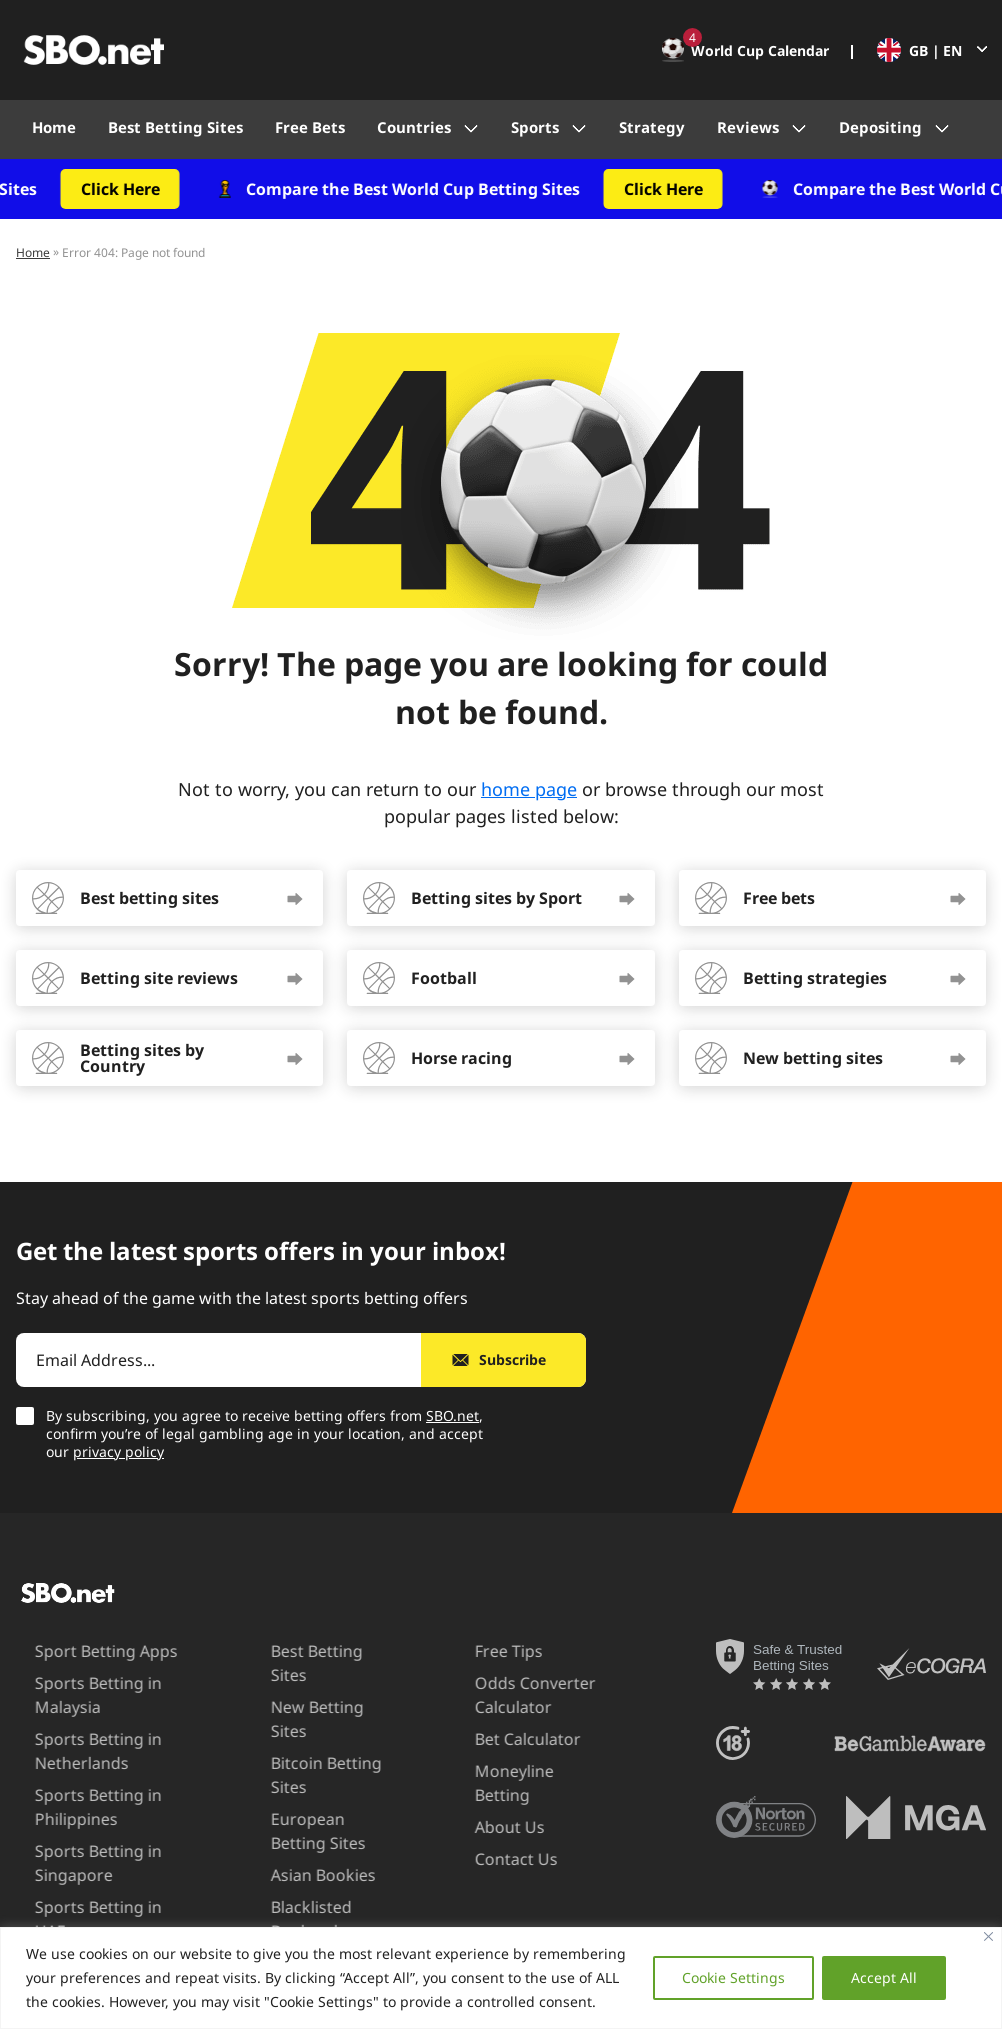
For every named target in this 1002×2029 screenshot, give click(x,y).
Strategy (652, 127)
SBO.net (452, 1415)
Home (54, 127)
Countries (414, 127)
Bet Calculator (497, 1739)
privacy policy (118, 1451)
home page (529, 789)
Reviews (748, 127)
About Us (479, 1803)
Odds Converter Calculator (504, 1694)
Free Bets (310, 127)
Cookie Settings (733, 1977)
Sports (535, 127)
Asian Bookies (294, 1827)
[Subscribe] (503, 1360)
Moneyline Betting (513, 1771)
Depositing (880, 127)
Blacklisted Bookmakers (290, 1870)
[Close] (988, 1936)
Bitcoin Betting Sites (297, 1726)
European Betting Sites (308, 1782)
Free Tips (478, 1651)
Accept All (884, 1977)
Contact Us (485, 1835)
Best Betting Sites (175, 127)
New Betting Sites (308, 1683)
